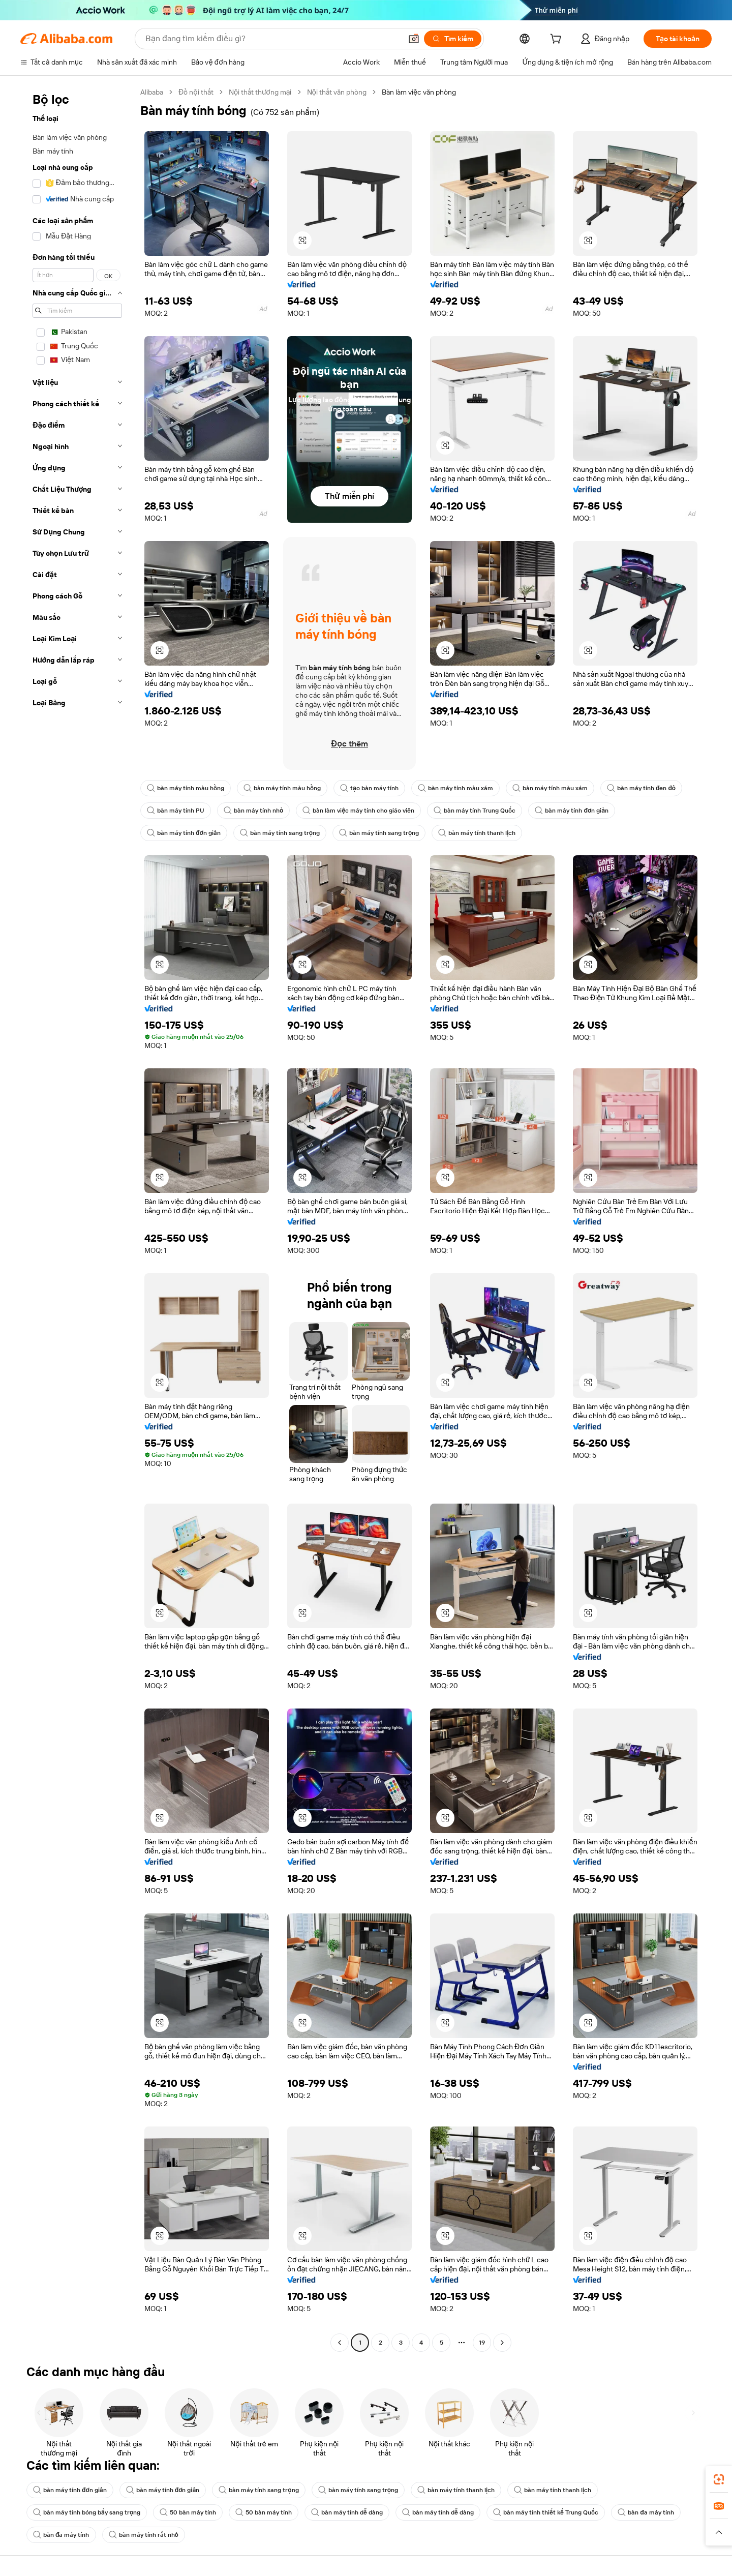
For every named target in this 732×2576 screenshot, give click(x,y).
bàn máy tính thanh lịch (476, 833)
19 (482, 2342)
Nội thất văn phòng (337, 92)
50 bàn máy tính (188, 2512)
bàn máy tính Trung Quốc (474, 810)
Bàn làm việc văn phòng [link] (419, 92)
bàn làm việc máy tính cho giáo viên (358, 810)
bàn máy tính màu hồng (185, 788)
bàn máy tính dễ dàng (347, 2512)
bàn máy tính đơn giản (571, 810)
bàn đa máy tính (646, 2512)
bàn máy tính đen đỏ (641, 788)
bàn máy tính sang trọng (280, 833)
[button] (414, 39)
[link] (719, 2479)
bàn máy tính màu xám (455, 788)
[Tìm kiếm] (452, 39)
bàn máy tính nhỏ (253, 810)
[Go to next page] (502, 2342)
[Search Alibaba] (272, 38)
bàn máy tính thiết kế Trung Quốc (545, 2512)
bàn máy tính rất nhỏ (143, 2535)
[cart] (557, 40)
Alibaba (151, 92)
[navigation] (77, 1218)
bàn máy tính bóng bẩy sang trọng (86, 2512)
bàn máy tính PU (175, 810)
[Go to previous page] (339, 2342)
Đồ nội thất (196, 92)
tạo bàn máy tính (369, 788)
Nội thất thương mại (260, 92)
